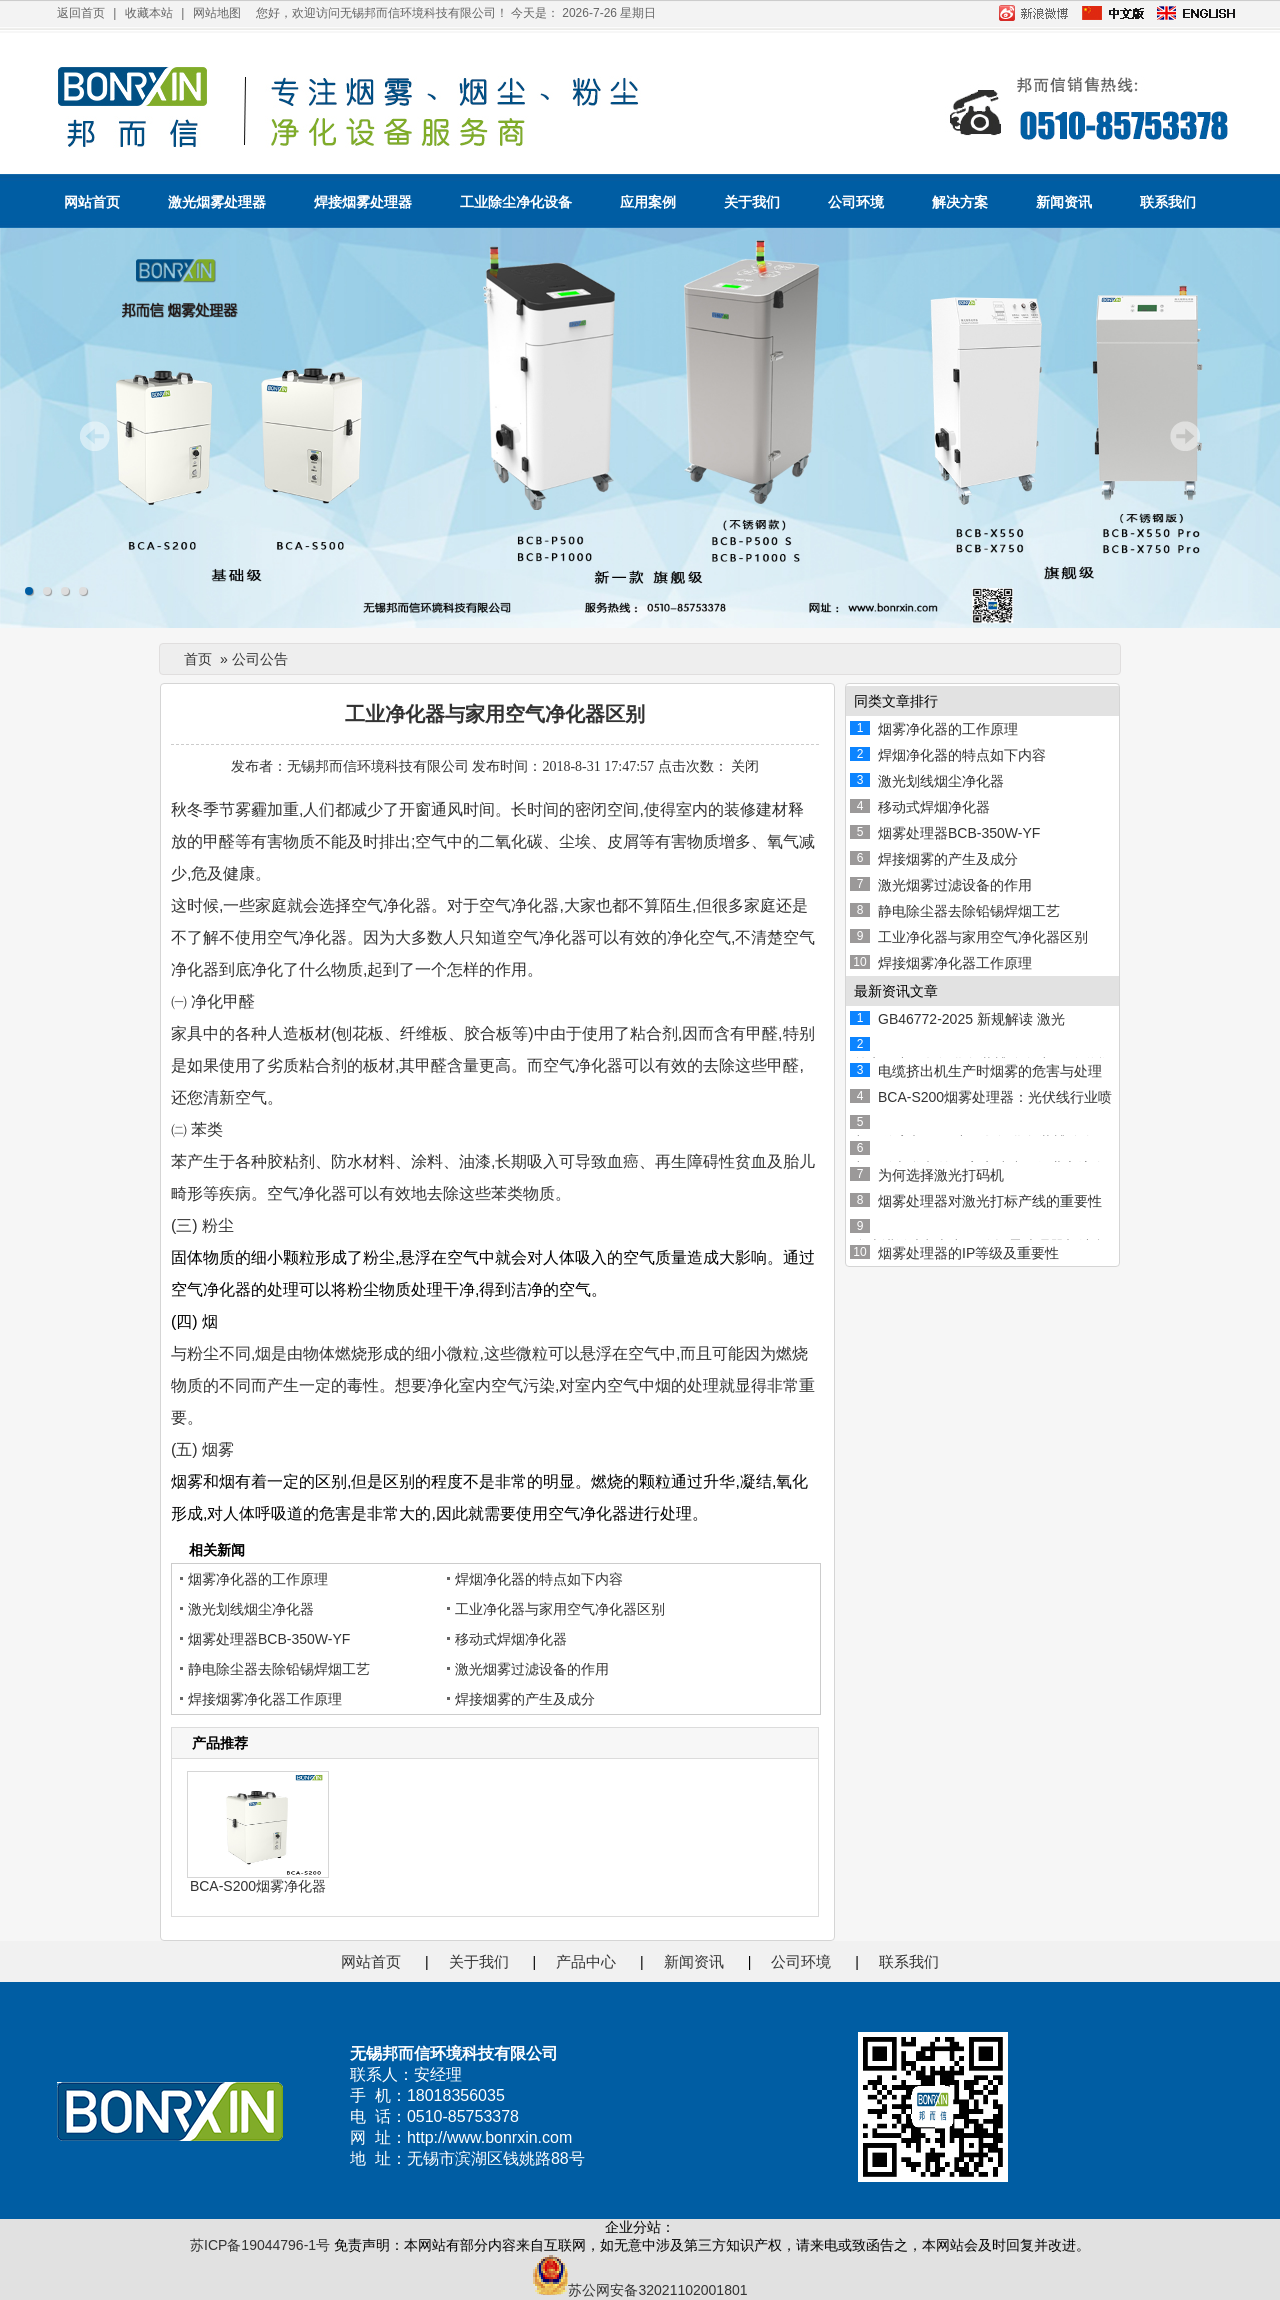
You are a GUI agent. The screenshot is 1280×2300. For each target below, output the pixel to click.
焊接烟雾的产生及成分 (525, 1699)
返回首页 (81, 13)
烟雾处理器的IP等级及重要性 (968, 1253)
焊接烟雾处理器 (363, 202)
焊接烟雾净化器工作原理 (265, 1699)
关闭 (745, 766)
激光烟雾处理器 (217, 202)
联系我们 (1168, 202)
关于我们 (752, 202)
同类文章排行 (896, 701)
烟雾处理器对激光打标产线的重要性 (990, 1201)
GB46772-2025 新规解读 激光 (971, 1019)
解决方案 (960, 202)
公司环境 (856, 202)
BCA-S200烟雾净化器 (258, 1886)
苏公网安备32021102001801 (639, 2290)
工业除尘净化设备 (516, 202)
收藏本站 (149, 13)
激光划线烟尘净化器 (251, 1609)
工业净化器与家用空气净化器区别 (560, 1609)
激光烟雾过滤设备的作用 (532, 1669)
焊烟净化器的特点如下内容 (539, 1579)
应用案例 (648, 202)
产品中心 (586, 1961)
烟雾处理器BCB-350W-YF (269, 1639)
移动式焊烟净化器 (511, 1639)
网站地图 (217, 13)
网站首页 (92, 202)
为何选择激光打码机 (941, 1175)
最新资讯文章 (896, 991)
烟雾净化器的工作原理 (258, 1579)
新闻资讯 (1064, 202)
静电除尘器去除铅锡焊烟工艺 (279, 1669)
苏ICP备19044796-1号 (260, 2245)
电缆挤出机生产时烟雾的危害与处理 (990, 1071)
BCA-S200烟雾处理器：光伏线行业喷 (995, 1097)
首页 (198, 659)
